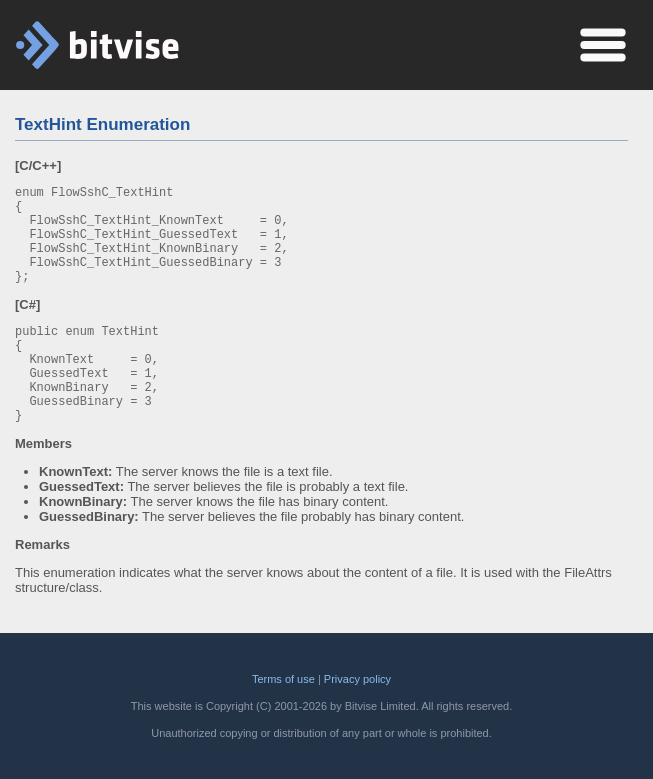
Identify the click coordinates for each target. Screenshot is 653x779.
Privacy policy (357, 679)
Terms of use (283, 679)
